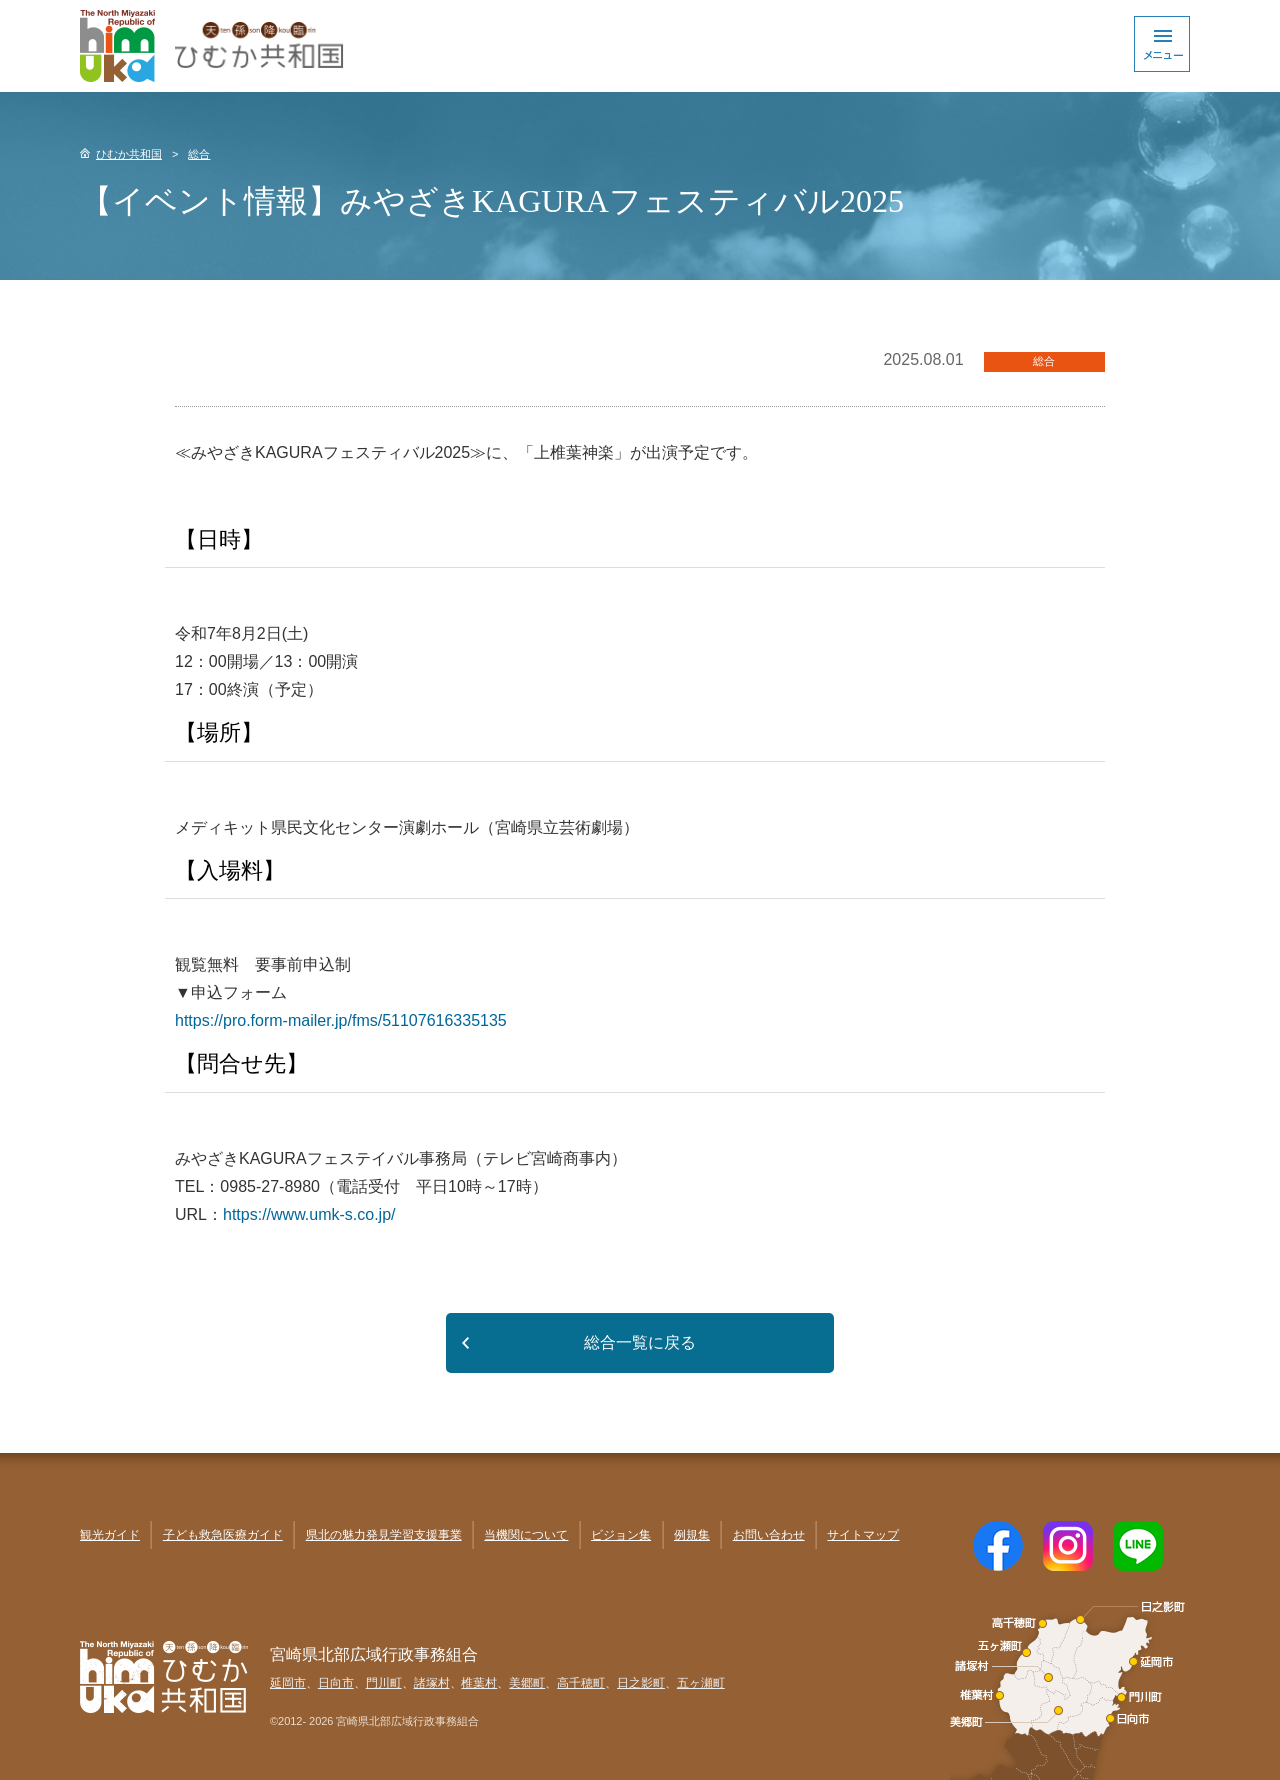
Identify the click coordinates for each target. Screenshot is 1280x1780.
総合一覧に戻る (640, 1342)
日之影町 (641, 1683)
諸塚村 (432, 1683)
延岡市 (288, 1683)
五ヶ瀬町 (701, 1683)
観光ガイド (110, 1535)
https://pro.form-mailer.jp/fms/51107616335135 (341, 1020)
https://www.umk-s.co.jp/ (309, 1214)
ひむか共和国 (129, 154)
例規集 (692, 1535)
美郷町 (527, 1683)
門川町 (384, 1683)
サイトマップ (863, 1535)
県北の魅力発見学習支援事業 (384, 1535)
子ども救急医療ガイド (223, 1535)
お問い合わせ (769, 1535)
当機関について (526, 1535)
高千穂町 (581, 1683)
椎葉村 (479, 1683)
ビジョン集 (621, 1535)
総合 (199, 154)
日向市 (336, 1683)
